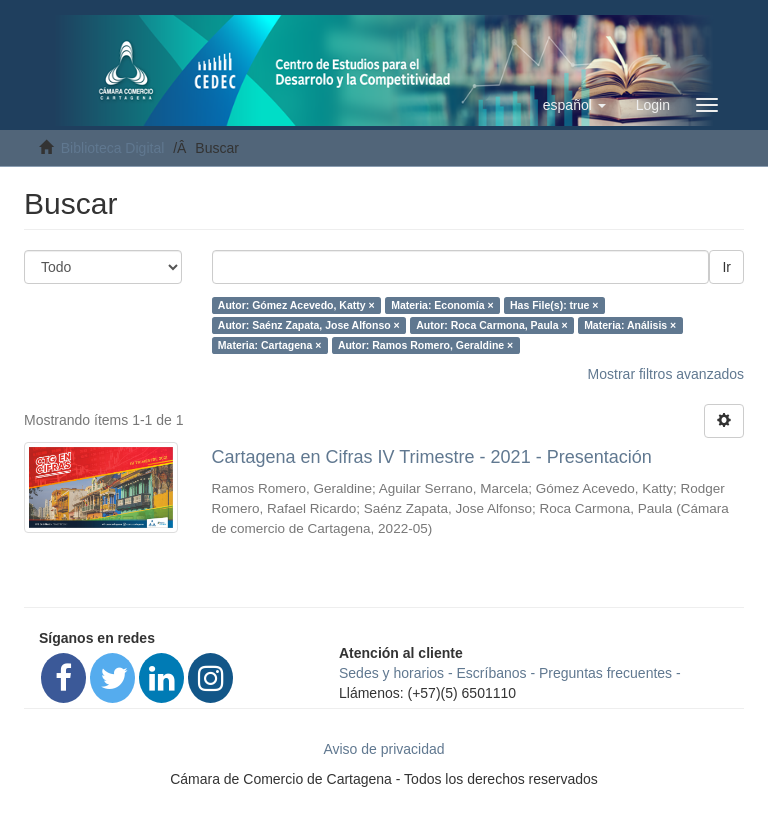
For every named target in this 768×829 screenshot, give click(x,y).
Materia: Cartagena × (270, 345)
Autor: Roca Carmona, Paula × (491, 325)
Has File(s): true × (554, 305)
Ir (726, 267)
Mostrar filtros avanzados (666, 374)
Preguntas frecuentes (605, 673)
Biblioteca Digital (113, 148)
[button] (574, 105)
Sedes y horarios (391, 673)
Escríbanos (492, 673)
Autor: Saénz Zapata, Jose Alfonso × (309, 325)
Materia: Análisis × (630, 325)
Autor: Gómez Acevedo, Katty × (296, 305)
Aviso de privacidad (383, 749)
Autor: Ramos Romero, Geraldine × (425, 345)
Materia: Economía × (442, 305)
